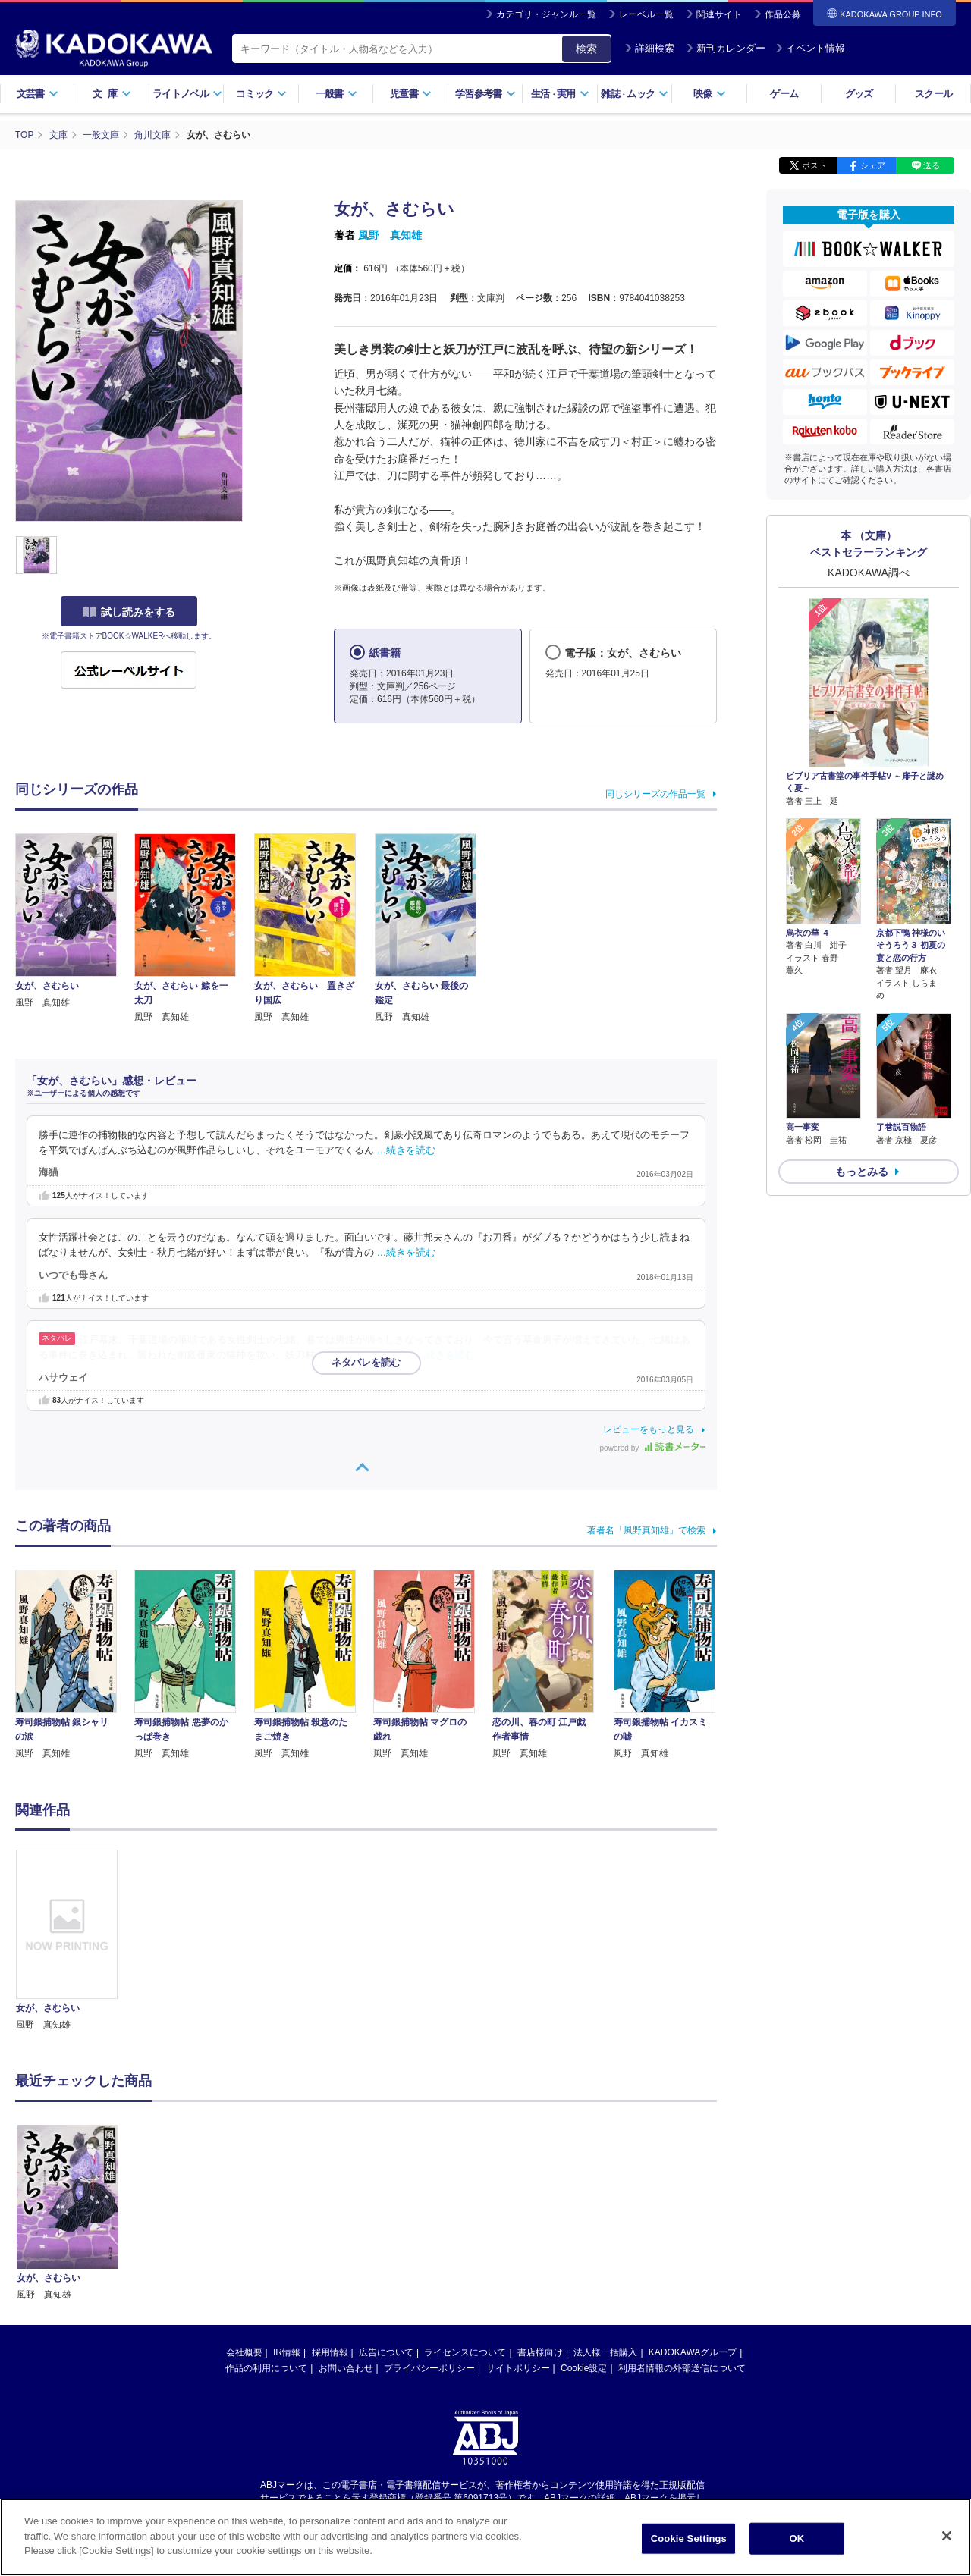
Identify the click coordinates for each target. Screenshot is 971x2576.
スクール (933, 93)
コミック (261, 93)
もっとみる (861, 1172)
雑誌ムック (634, 93)
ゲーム (784, 93)
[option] (75, 1941)
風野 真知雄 (390, 235)
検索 (586, 48)
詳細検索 (649, 48)
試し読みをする (129, 612)
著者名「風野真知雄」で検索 (646, 1530)
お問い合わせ (346, 2224)
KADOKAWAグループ (693, 2208)
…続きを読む (406, 1150)
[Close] (946, 2535)
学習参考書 (485, 93)
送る (931, 165)
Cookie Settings (689, 2538)
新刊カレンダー (725, 48)
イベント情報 (810, 48)
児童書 (411, 93)
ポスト (814, 165)
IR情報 (286, 2208)
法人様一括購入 (605, 2208)
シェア (872, 165)
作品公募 (783, 14)
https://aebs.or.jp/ (431, 2366)
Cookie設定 (584, 2224)
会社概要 (244, 2208)
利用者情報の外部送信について (682, 2224)
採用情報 (330, 2208)
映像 (709, 93)
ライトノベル (187, 93)
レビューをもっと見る (648, 1429)
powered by (652, 1448)
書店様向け (540, 2208)
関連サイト (719, 14)
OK (796, 2538)
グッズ (859, 93)
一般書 (336, 93)
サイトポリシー (518, 2224)
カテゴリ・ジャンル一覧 (546, 14)
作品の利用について (266, 2224)
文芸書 (37, 93)
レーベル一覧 (646, 14)
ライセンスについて (465, 2208)
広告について (386, 2208)
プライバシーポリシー (429, 2224)
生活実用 (560, 93)
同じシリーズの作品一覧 (655, 794)
